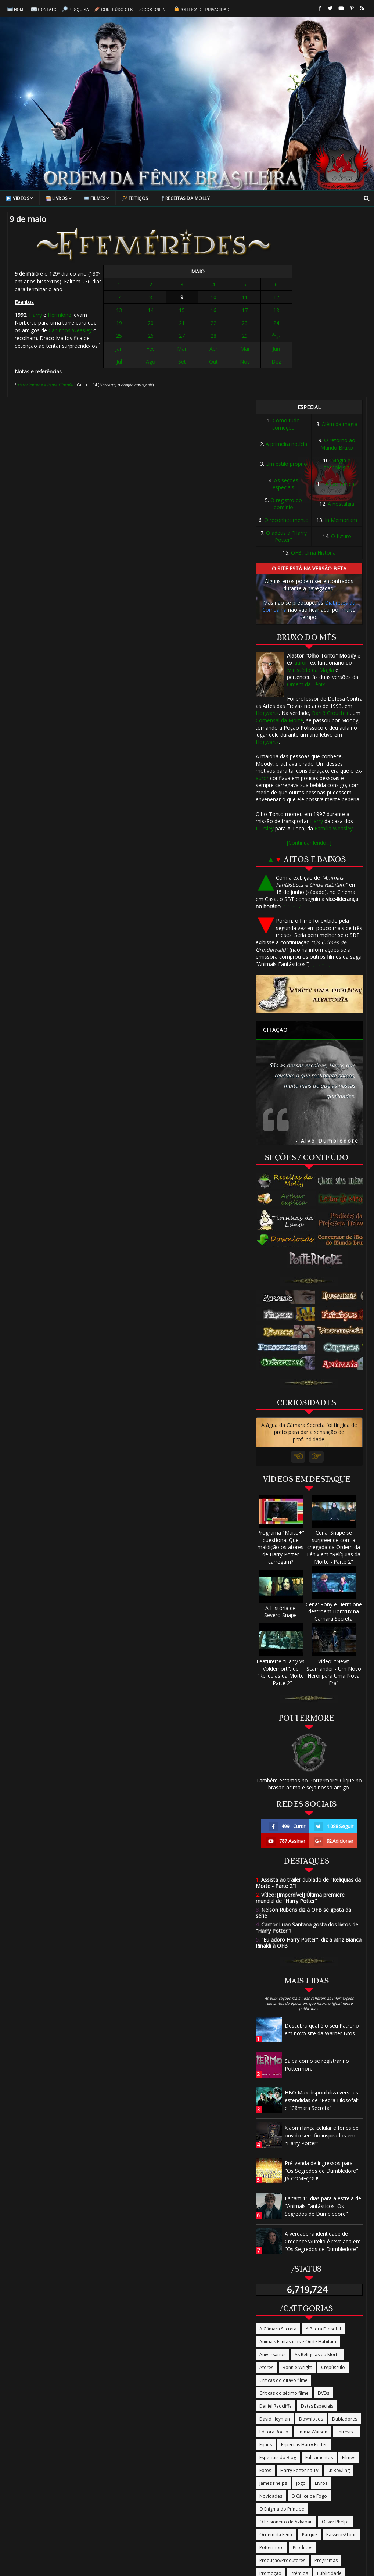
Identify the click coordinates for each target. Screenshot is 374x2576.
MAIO (194, 272)
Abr (202, 349)
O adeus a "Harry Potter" (286, 351)
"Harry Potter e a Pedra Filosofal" (45, 370)
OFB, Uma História (313, 367)
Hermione (59, 308)
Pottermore (271, 2363)
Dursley (265, 643)
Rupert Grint (325, 2401)
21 (187, 324)
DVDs (323, 2208)
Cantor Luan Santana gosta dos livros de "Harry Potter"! (307, 1743)
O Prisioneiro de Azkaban (286, 2337)
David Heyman (274, 2234)
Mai (216, 349)
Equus (265, 2260)
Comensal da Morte (279, 535)
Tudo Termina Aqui (279, 2440)
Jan (157, 349)
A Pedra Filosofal (323, 2144)
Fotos (265, 2286)
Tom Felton (271, 2427)
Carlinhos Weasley (92, 316)
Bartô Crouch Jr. (331, 528)
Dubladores (344, 2234)
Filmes (96, 198)
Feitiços (135, 198)
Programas (326, 2376)
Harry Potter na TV (299, 2286)
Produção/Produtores (282, 2376)
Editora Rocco (273, 2247)
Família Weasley (333, 643)
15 (187, 311)
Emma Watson (312, 2247)
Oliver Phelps (335, 2337)
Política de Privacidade (203, 8)
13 (157, 311)
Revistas (267, 2401)
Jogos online (153, 9)
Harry (35, 308)
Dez (232, 362)
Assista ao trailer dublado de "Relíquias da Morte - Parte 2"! (308, 1698)
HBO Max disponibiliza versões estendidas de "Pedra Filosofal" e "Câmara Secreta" (322, 1915)
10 (202, 298)
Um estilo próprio (286, 279)
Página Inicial (69, 2491)
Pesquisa (75, 8)
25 (157, 336)
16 (202, 311)
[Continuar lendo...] (309, 658)
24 (232, 324)
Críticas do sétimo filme (284, 2208)
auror (300, 478)
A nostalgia (341, 318)
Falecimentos (319, 2273)
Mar (187, 349)
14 (172, 311)
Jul (157, 362)
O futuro (341, 351)
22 (202, 324)
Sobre (206, 2491)
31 (234, 338)
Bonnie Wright (297, 2183)
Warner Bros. (273, 2453)
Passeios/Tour (341, 2350)
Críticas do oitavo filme (283, 2196)
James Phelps (273, 2299)
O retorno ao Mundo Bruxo (337, 259)
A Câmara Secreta (277, 2144)
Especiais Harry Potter (304, 2260)
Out (201, 362)
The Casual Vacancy (310, 2414)
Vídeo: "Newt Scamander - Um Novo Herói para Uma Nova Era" (333, 1484)
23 (217, 324)
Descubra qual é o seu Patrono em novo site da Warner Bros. (322, 1845)
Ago (172, 362)
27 (187, 336)
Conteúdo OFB (113, 8)
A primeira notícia (286, 259)
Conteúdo (143, 2491)
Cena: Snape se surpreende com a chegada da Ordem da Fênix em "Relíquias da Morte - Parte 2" (333, 1358)
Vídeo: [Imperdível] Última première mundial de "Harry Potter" (300, 1713)
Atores (266, 2183)
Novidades (270, 2311)
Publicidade (329, 2389)
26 (172, 336)
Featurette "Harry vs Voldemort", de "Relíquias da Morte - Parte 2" (280, 1484)
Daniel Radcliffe (275, 2221)
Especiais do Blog (277, 2273)
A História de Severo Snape (281, 1423)
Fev (172, 349)
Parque (309, 2350)
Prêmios (299, 2389)
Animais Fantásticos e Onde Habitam (297, 2157)
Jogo (301, 2299)
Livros (59, 198)
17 (217, 311)
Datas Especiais (317, 2221)
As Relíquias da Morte (317, 2170)
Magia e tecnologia (337, 279)
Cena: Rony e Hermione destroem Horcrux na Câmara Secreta (334, 1423)
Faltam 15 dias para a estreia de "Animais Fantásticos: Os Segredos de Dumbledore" (323, 2021)
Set (187, 362)
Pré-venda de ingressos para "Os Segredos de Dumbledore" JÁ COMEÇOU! (321, 1986)
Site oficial (269, 2414)
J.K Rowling (339, 2286)
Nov (217, 362)
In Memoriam (341, 335)
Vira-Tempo (321, 2440)
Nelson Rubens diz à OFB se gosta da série (303, 1728)
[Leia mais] (292, 721)
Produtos (302, 2363)
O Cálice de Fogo (309, 2311)
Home (16, 8)
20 (172, 324)
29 (217, 336)
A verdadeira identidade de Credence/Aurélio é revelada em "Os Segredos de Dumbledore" (323, 2056)
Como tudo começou (286, 239)
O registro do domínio (286, 319)
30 (229, 335)
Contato (44, 8)
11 (217, 298)
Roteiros (294, 2401)
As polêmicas (341, 299)
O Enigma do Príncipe (281, 2324)
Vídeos (19, 198)
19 (157, 324)
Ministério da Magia (310, 485)
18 (232, 311)
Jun (231, 349)
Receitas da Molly (185, 198)
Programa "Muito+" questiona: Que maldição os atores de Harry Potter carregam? (280, 1358)
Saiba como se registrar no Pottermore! (317, 1880)
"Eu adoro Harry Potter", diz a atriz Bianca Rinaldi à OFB (309, 1757)
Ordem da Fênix (306, 499)
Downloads (311, 2234)
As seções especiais (285, 299)
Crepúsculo (333, 2183)
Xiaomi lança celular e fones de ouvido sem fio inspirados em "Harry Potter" (322, 1950)
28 (202, 336)
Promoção (270, 2389)
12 (232, 298)
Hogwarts (267, 528)
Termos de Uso (308, 2491)
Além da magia (339, 239)
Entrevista (347, 2247)
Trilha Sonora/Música (314, 2427)
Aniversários (272, 2170)
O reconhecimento (286, 335)
